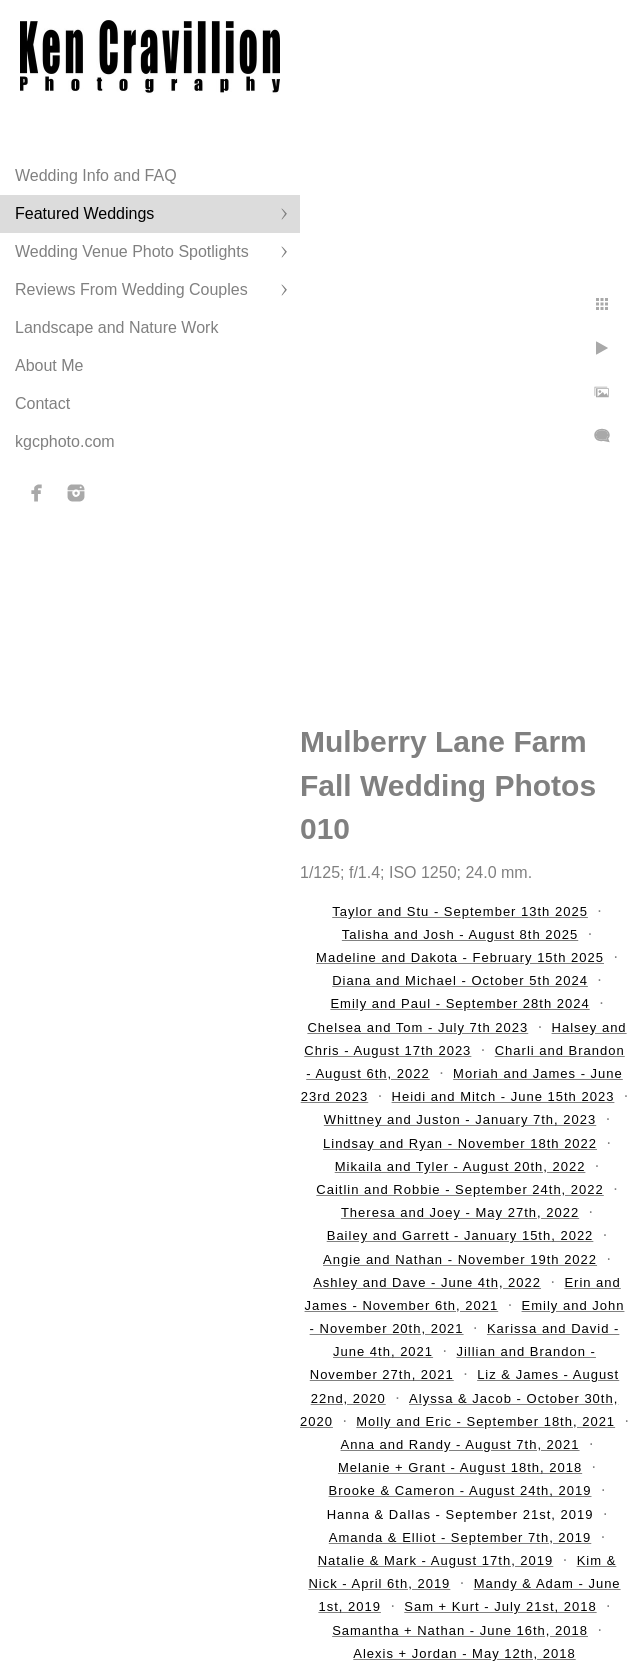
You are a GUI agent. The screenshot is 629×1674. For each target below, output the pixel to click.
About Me (49, 365)
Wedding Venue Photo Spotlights (132, 251)
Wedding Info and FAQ (96, 175)
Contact (42, 403)
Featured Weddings (84, 213)
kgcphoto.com (65, 441)
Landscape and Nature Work (116, 327)
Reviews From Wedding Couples (131, 289)
